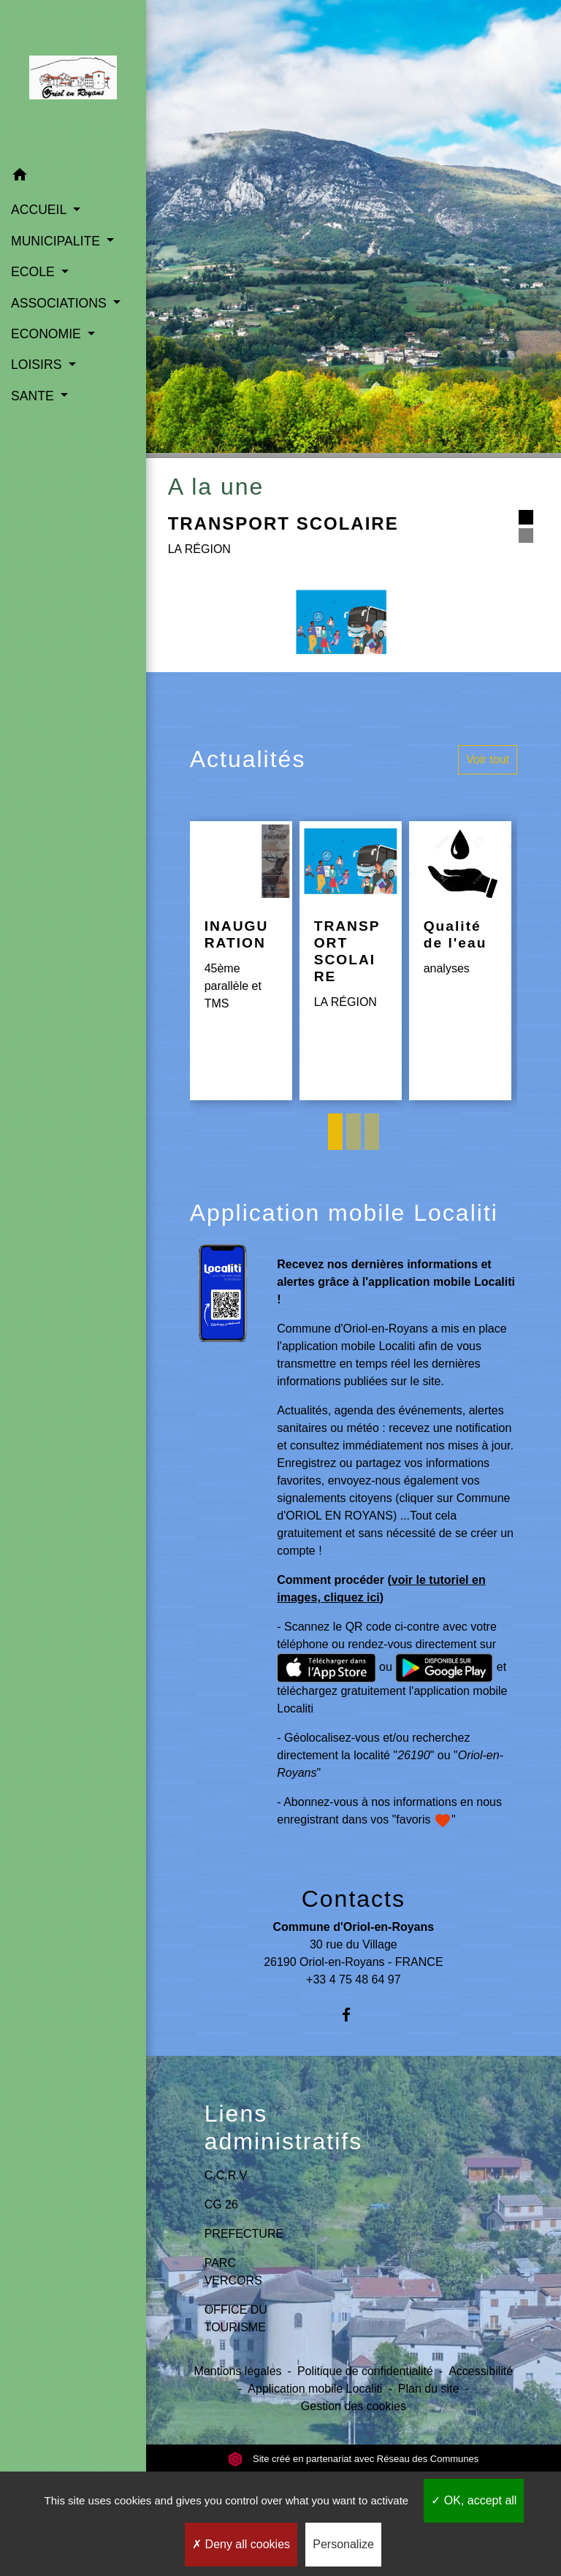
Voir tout (487, 759)
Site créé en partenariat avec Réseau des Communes (353, 2458)
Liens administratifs (284, 2127)
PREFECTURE (244, 2234)
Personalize (343, 2544)
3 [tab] (372, 1131)
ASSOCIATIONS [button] (60, 303)
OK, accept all (473, 2500)
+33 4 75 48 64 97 (353, 1979)
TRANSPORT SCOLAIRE (283, 523)
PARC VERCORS (233, 2272)
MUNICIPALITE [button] (57, 241)
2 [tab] (353, 1131)
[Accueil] (73, 80)
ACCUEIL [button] (40, 209)
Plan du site (428, 2388)
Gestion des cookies (353, 2406)
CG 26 (221, 2204)
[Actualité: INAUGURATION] (241, 960)
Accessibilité (481, 2371)
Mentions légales (238, 2371)
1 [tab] (335, 1131)
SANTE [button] (34, 396)
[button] (73, 177)
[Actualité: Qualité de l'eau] (460, 960)
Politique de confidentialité (365, 2371)
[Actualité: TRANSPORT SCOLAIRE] (350, 960)
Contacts (353, 1899)
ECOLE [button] (34, 271)
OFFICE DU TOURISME (236, 2318)
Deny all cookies (241, 2544)
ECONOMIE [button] (48, 334)
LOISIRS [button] (38, 364)
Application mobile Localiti (315, 2388)
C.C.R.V (226, 2175)
